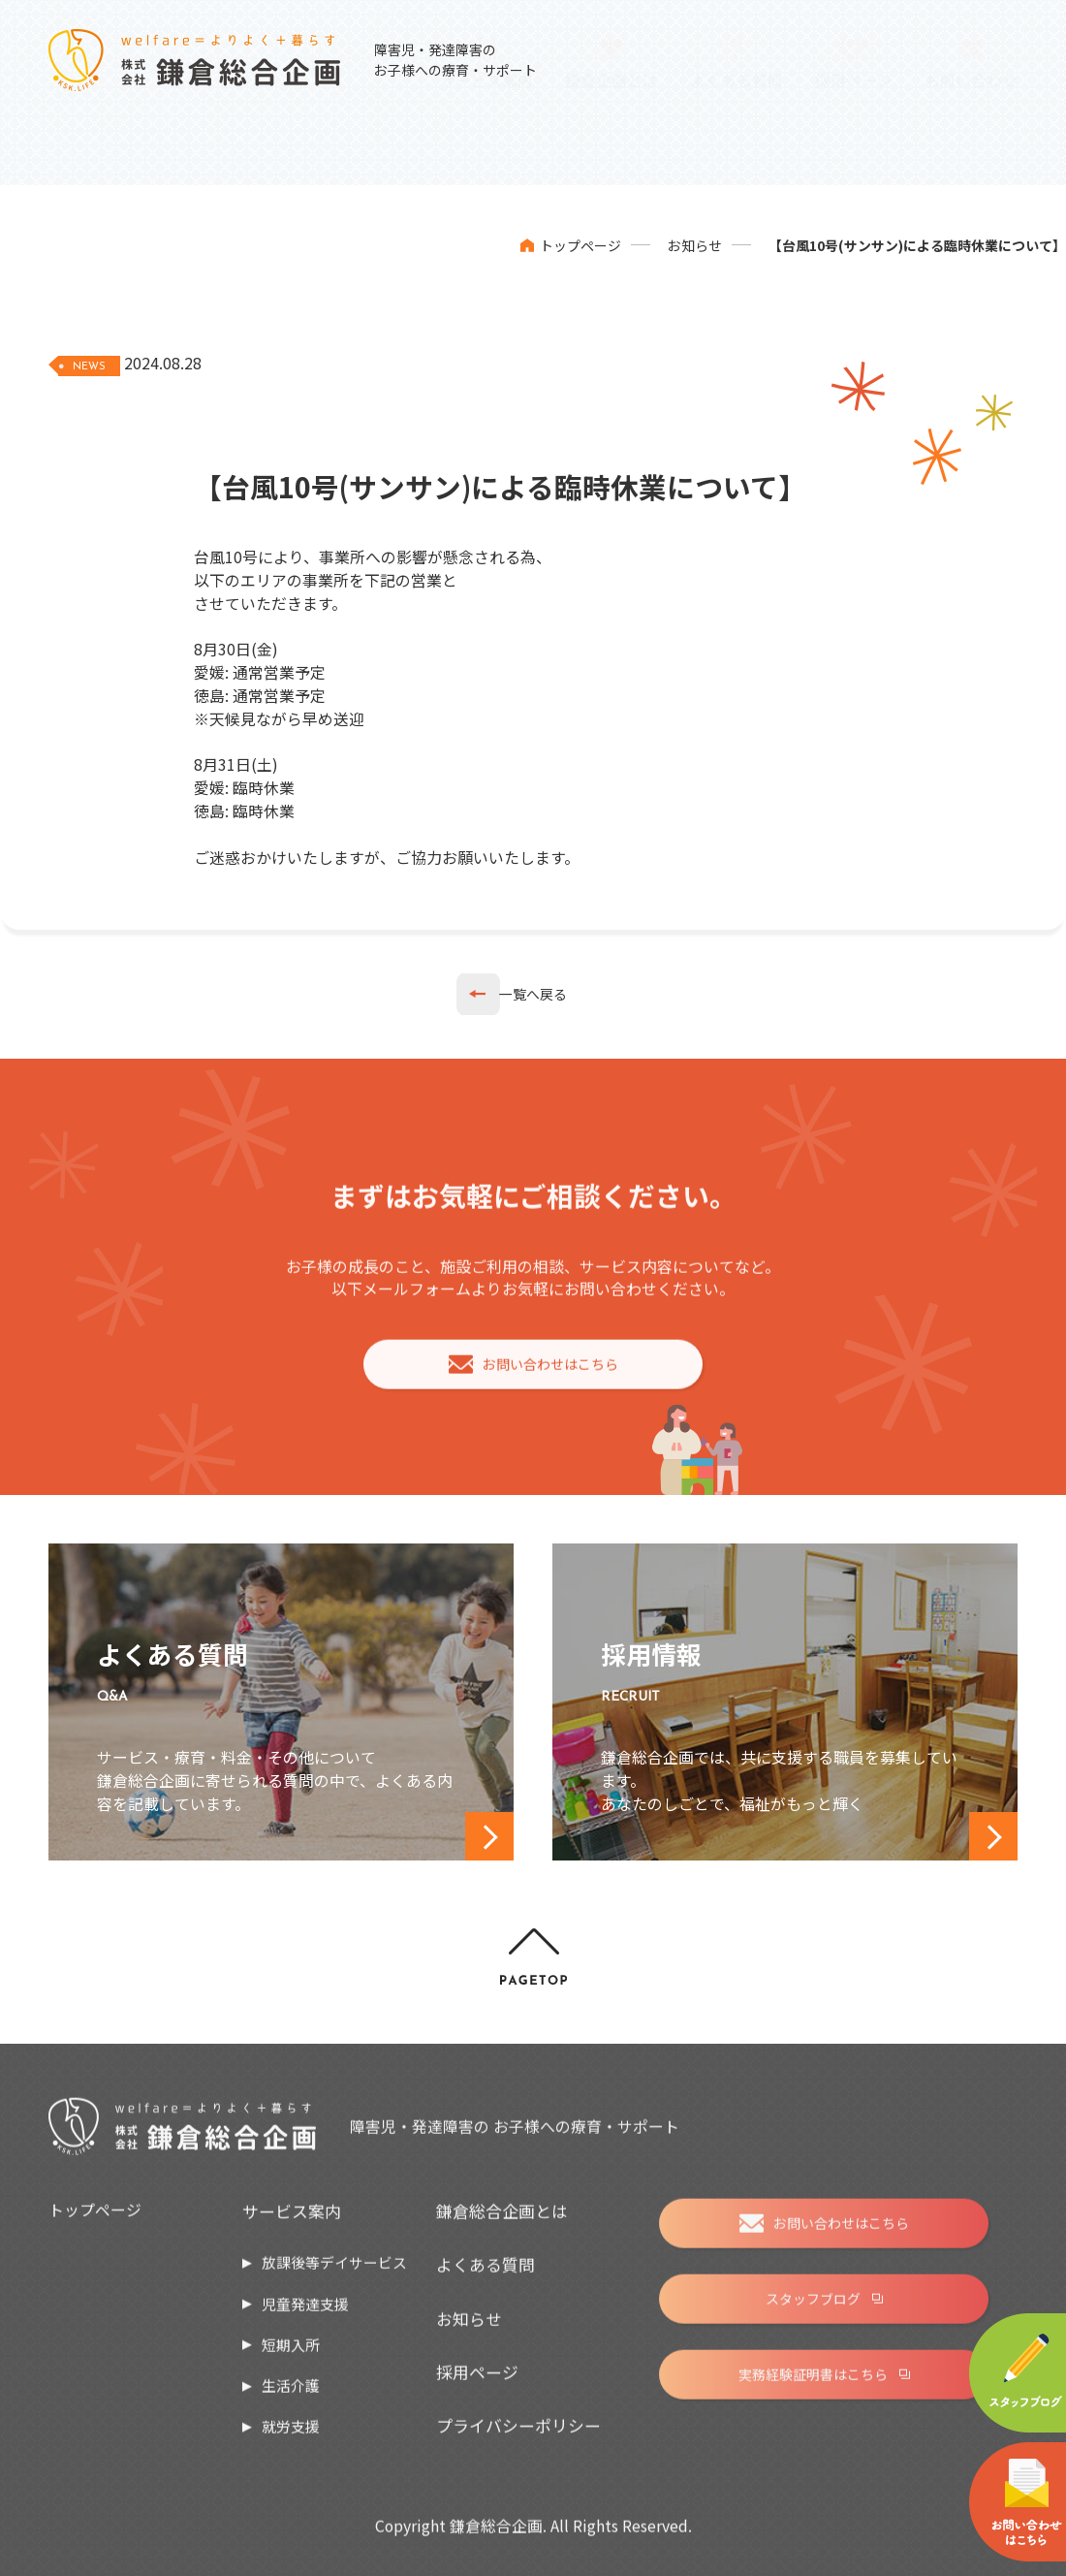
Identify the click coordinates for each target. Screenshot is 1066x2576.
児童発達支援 (305, 2314)
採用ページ (477, 2382)
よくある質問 (485, 2275)
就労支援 (291, 2437)
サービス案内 (291, 2222)
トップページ (580, 245)
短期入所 (291, 2354)
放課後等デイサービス (334, 2273)
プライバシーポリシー (518, 2436)
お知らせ (695, 245)
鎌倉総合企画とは (502, 2222)
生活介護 (291, 2396)
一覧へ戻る (533, 993)
